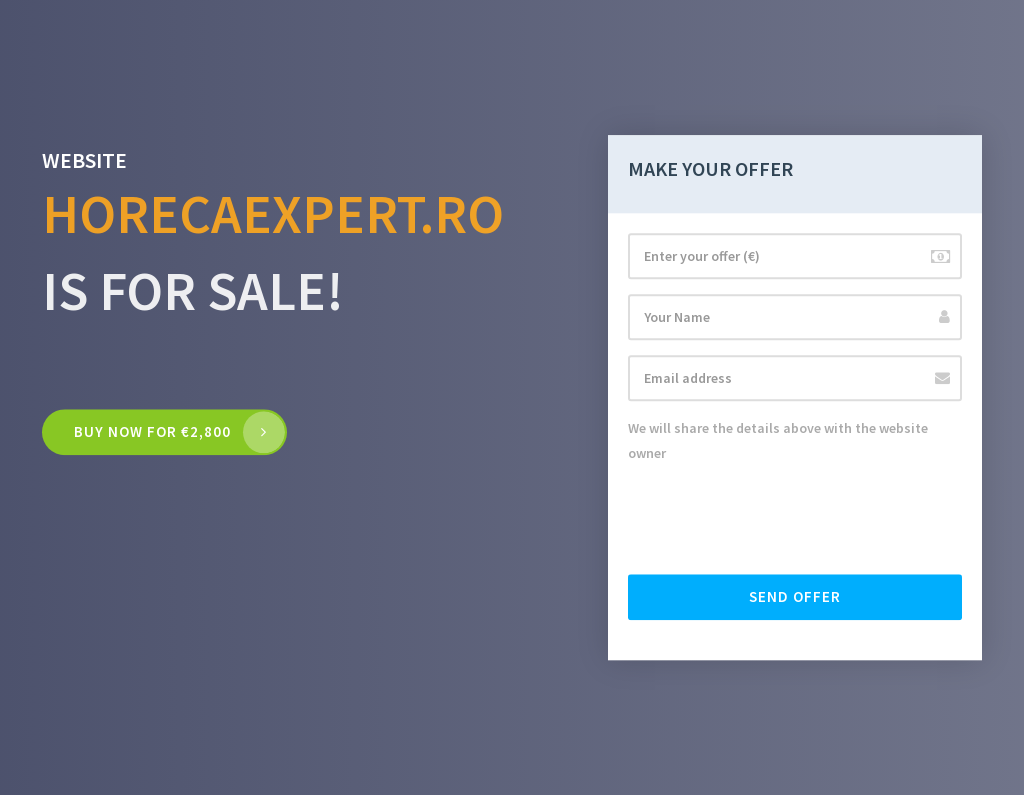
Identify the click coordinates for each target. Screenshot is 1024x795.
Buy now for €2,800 (152, 432)
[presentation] (780, 520)
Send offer (795, 596)
